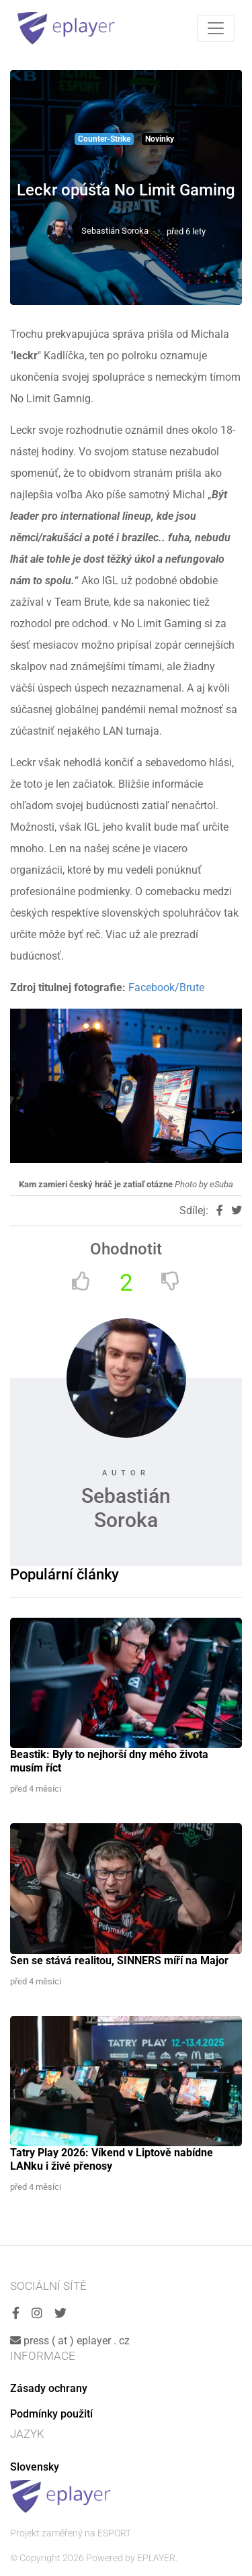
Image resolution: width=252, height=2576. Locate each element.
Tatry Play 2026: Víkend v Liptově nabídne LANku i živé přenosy (111, 2159)
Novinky (159, 139)
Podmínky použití (51, 2413)
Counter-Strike (104, 139)
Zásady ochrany (48, 2388)
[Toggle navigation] (216, 28)
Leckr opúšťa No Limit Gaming (126, 190)
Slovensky (34, 2466)
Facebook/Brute (166, 987)
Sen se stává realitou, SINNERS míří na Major (119, 1960)
